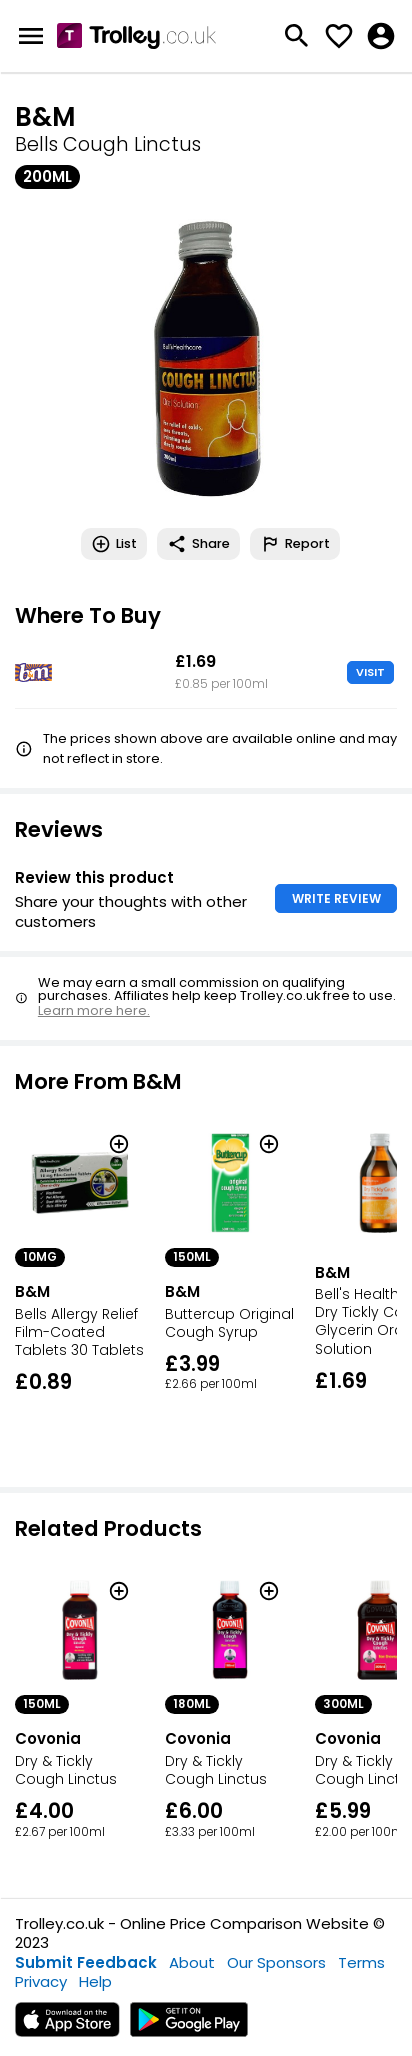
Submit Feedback (86, 1962)
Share (198, 544)
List (114, 544)
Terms (361, 1962)
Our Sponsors (276, 1962)
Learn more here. (94, 1010)
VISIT (370, 672)
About (192, 1962)
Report (295, 544)
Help (95, 1981)
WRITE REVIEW (336, 898)
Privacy (41, 1981)
